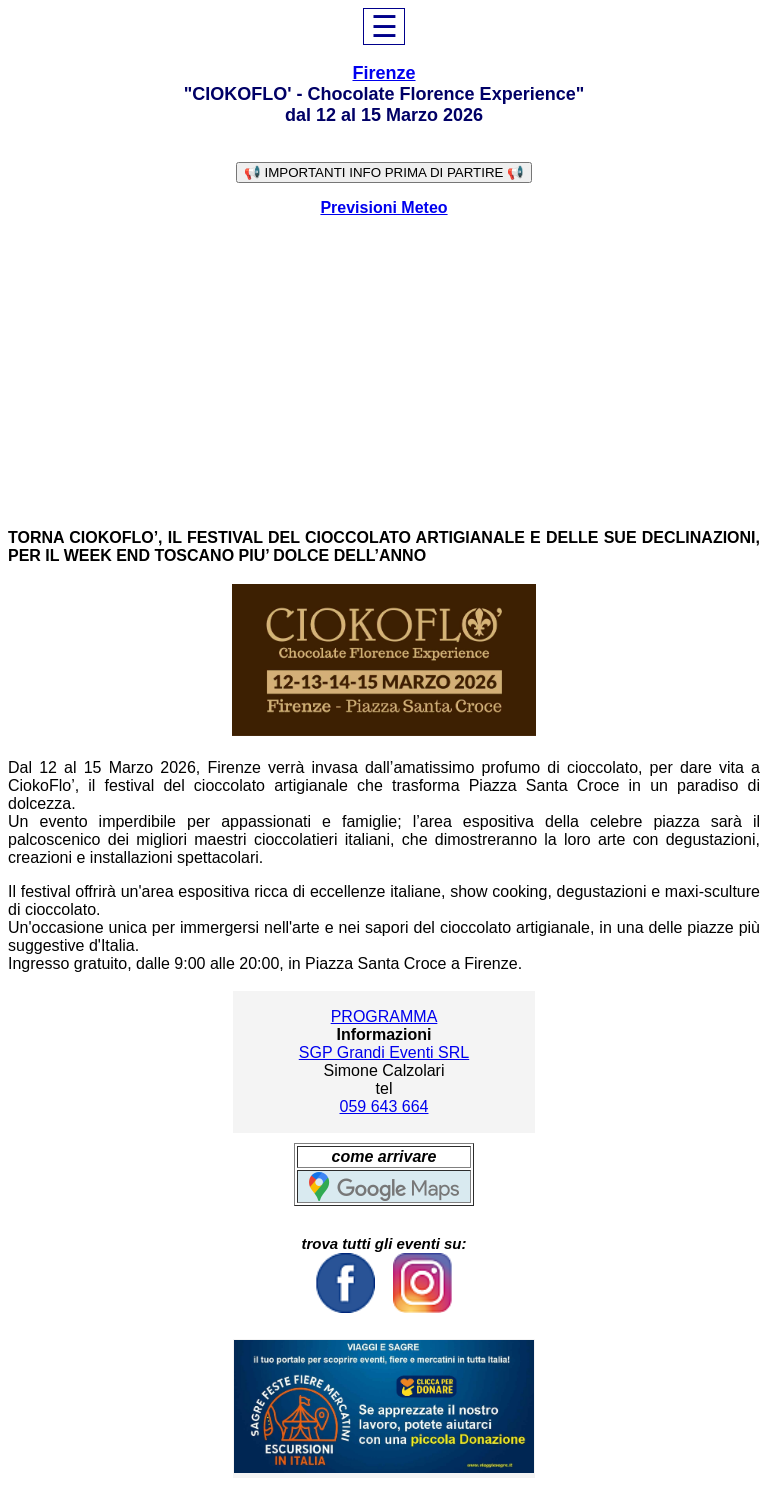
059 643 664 (384, 1106)
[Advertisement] (384, 373)
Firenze (383, 73)
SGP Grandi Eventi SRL (384, 1052)
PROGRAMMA (384, 1016)
